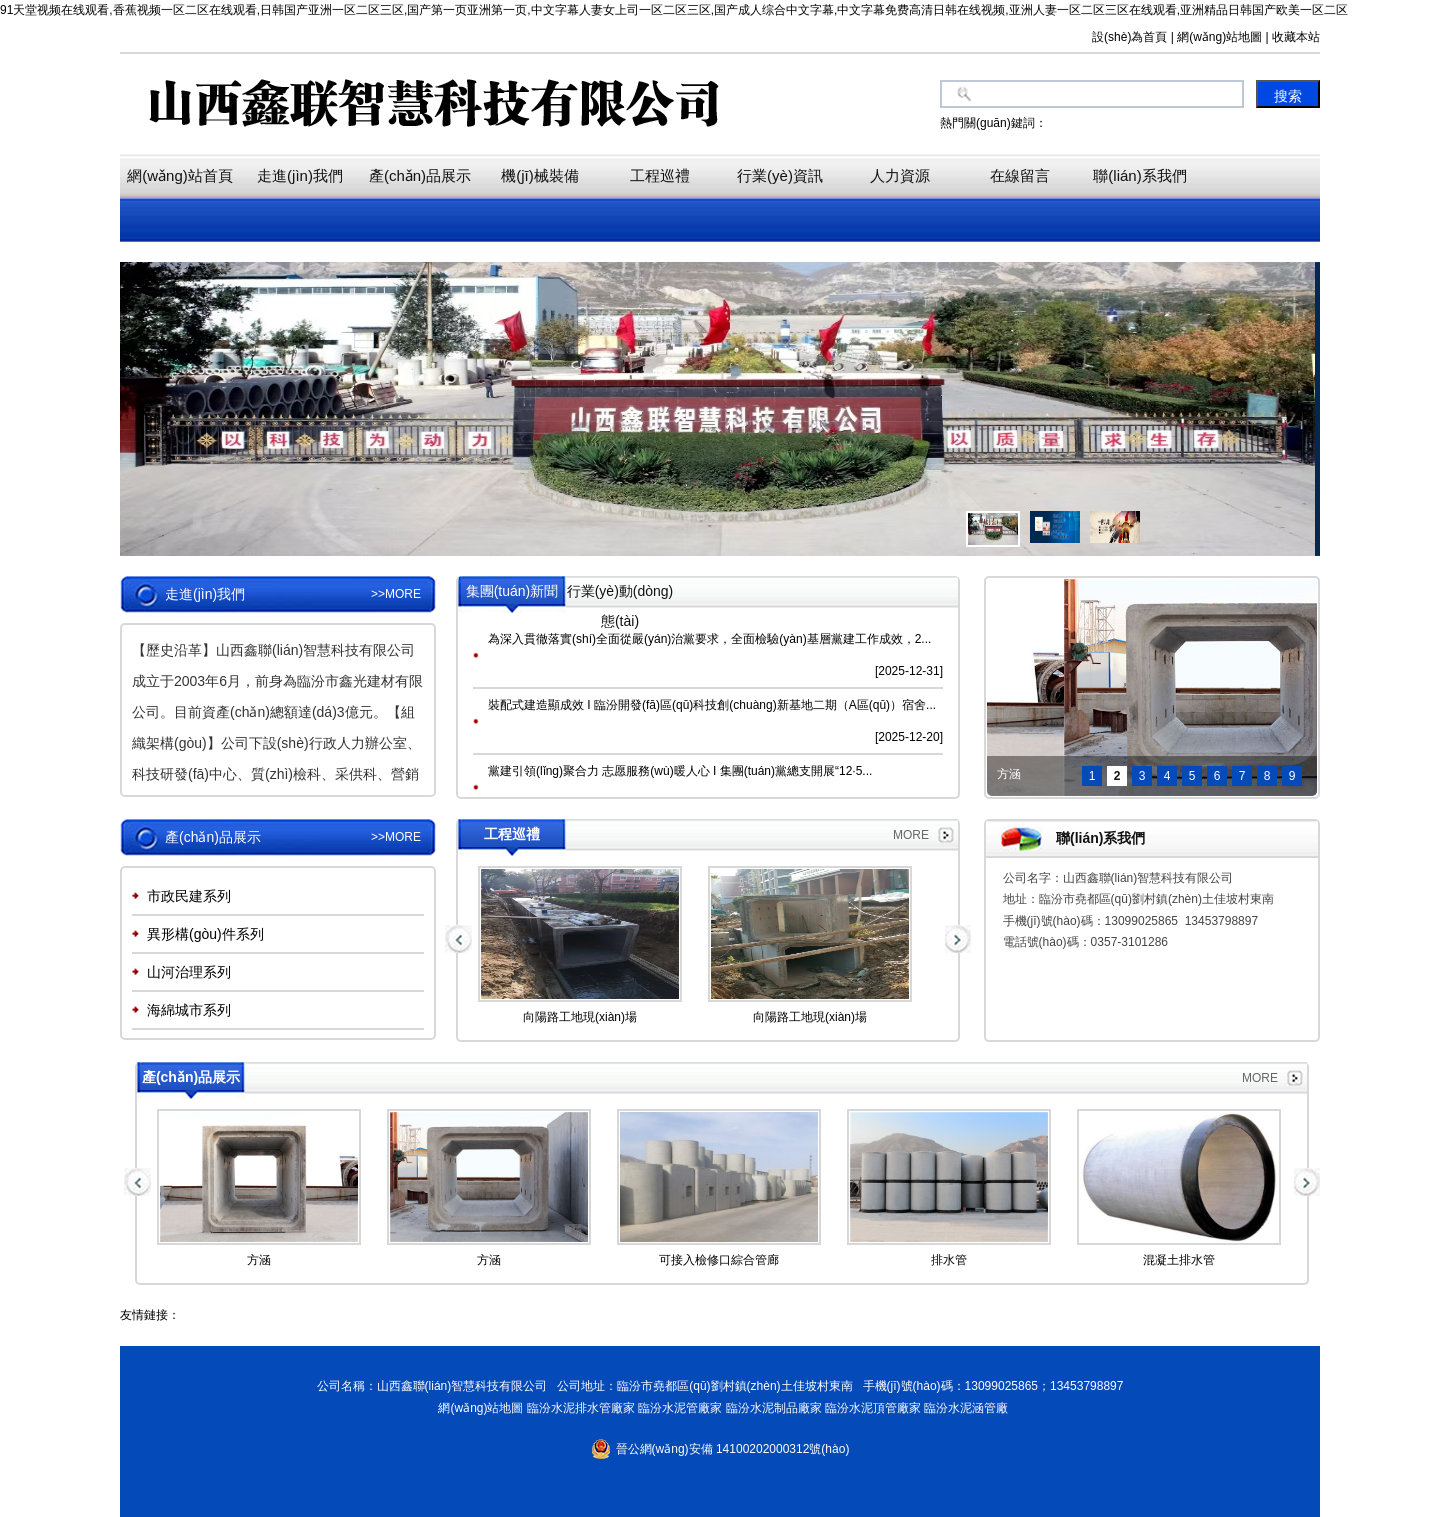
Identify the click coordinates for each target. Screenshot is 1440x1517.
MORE (911, 835)
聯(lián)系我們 (1139, 175)
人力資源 (900, 175)
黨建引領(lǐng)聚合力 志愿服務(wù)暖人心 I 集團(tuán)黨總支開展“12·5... (680, 771)
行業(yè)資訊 (780, 175)
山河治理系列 (189, 972)
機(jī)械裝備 (540, 175)
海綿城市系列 (189, 1010)
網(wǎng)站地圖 (478, 1408)
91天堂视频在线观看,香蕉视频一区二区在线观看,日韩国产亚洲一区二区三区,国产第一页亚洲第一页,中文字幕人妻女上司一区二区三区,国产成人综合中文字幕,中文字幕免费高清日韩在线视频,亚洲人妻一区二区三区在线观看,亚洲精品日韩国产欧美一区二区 (674, 10)
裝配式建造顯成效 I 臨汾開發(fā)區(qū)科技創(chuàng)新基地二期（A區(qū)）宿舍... (712, 705)
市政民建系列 (189, 896)
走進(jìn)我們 (300, 175)
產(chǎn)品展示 (420, 175)
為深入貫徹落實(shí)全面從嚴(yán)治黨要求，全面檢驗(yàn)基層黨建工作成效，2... (709, 639)
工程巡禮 (660, 175)
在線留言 (1020, 175)
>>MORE (396, 594)
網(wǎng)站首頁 (180, 175)
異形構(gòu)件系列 (205, 934)
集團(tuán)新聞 (512, 591)
